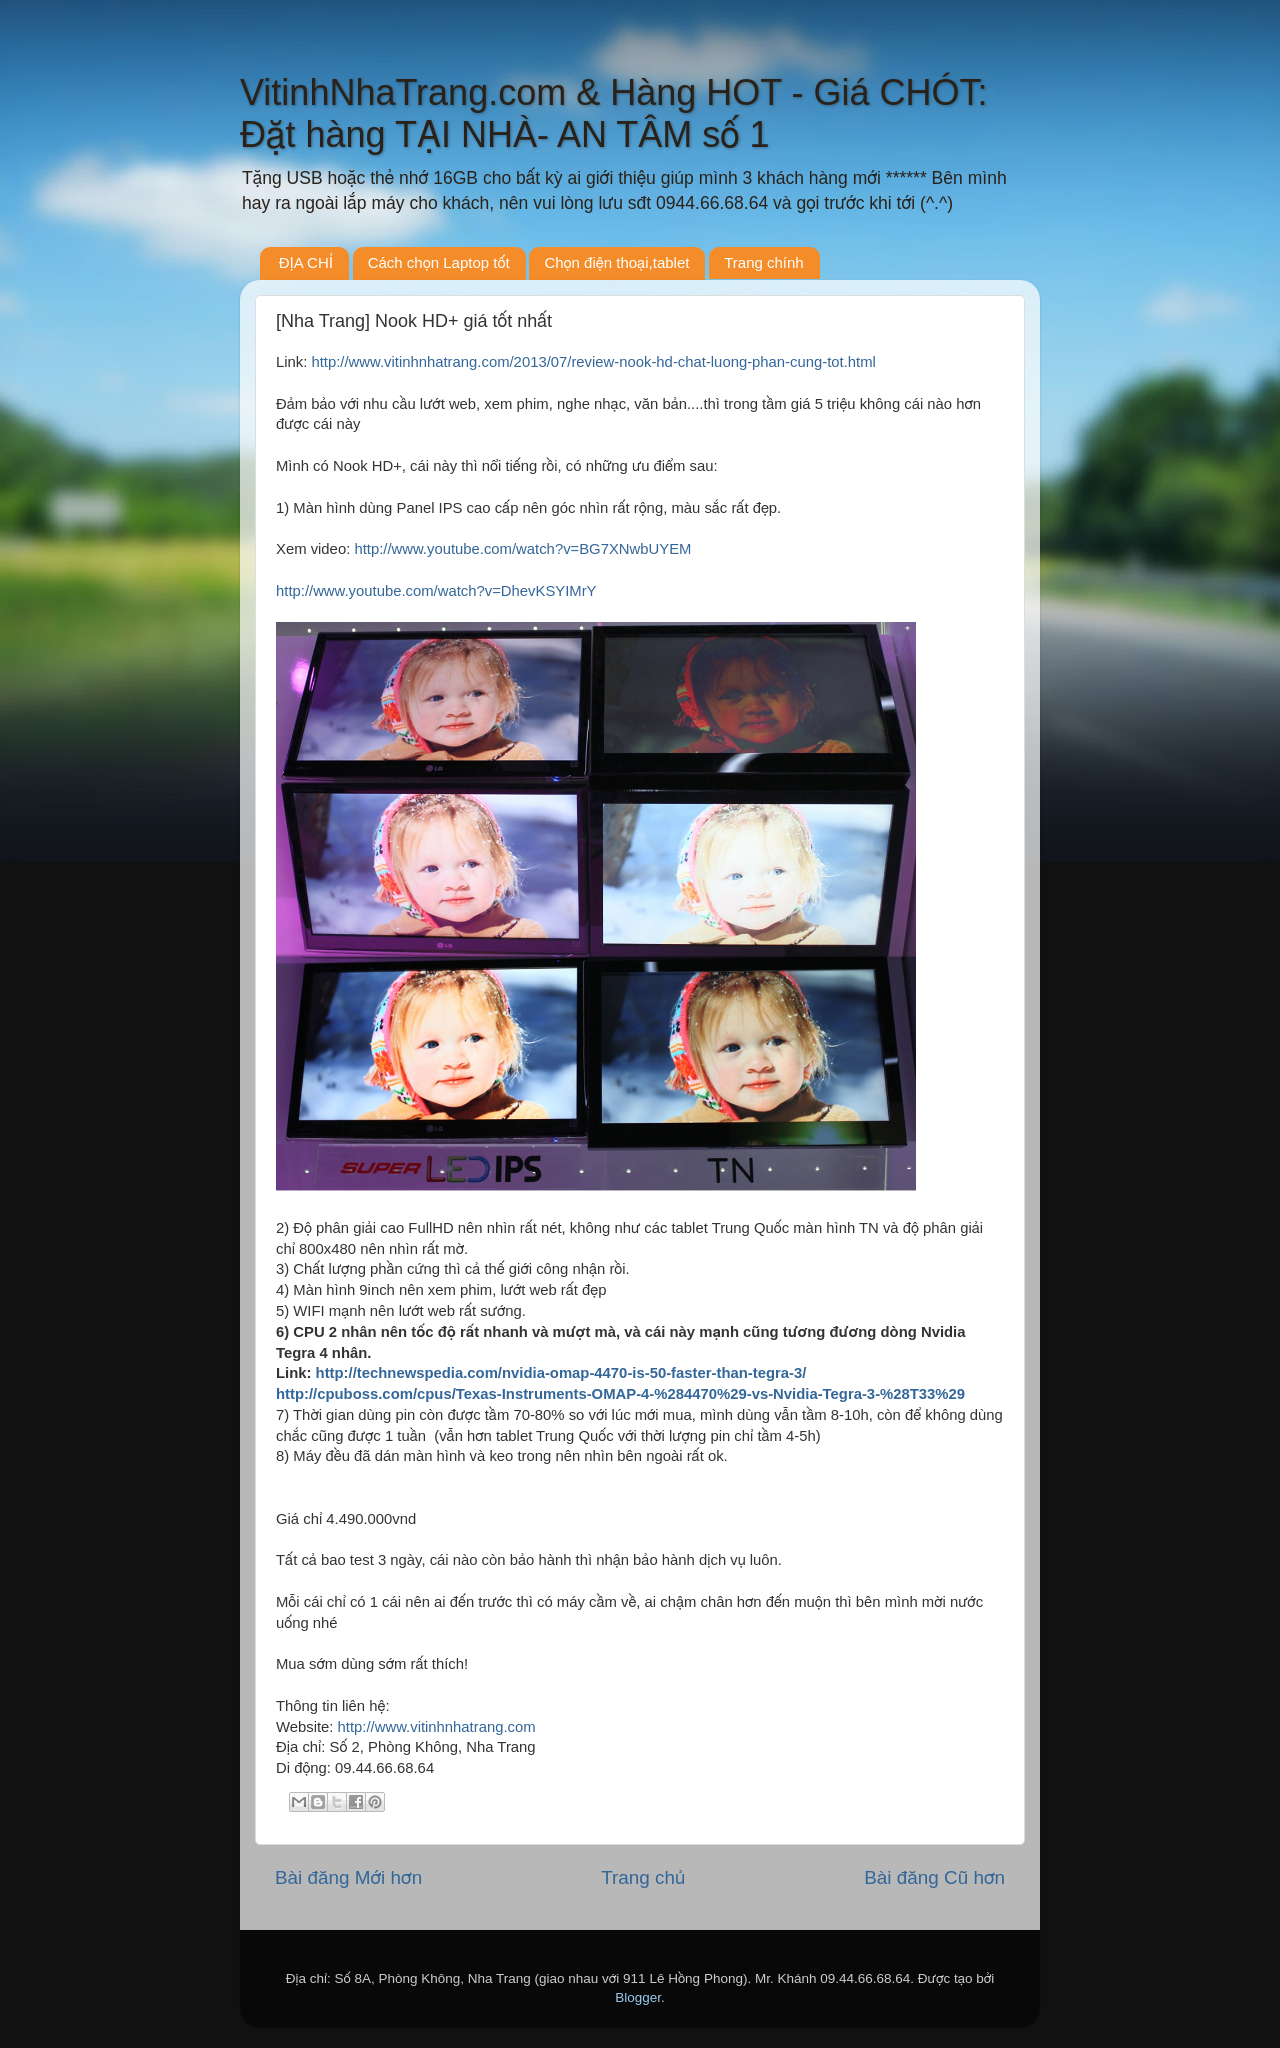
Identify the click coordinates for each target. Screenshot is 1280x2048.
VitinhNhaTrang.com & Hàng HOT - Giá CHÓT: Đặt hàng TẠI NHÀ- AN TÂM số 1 (614, 113)
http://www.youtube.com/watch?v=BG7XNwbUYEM (522, 549)
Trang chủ (643, 1877)
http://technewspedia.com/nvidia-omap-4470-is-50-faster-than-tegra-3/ (561, 1373)
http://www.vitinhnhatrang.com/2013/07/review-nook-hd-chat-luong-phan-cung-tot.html (593, 362)
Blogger (638, 1997)
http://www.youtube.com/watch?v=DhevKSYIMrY (436, 591)
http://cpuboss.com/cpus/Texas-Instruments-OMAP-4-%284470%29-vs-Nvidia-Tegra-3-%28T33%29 (620, 1394)
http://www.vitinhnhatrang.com (437, 1727)
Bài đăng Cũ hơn (934, 1877)
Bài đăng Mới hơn (348, 1877)
